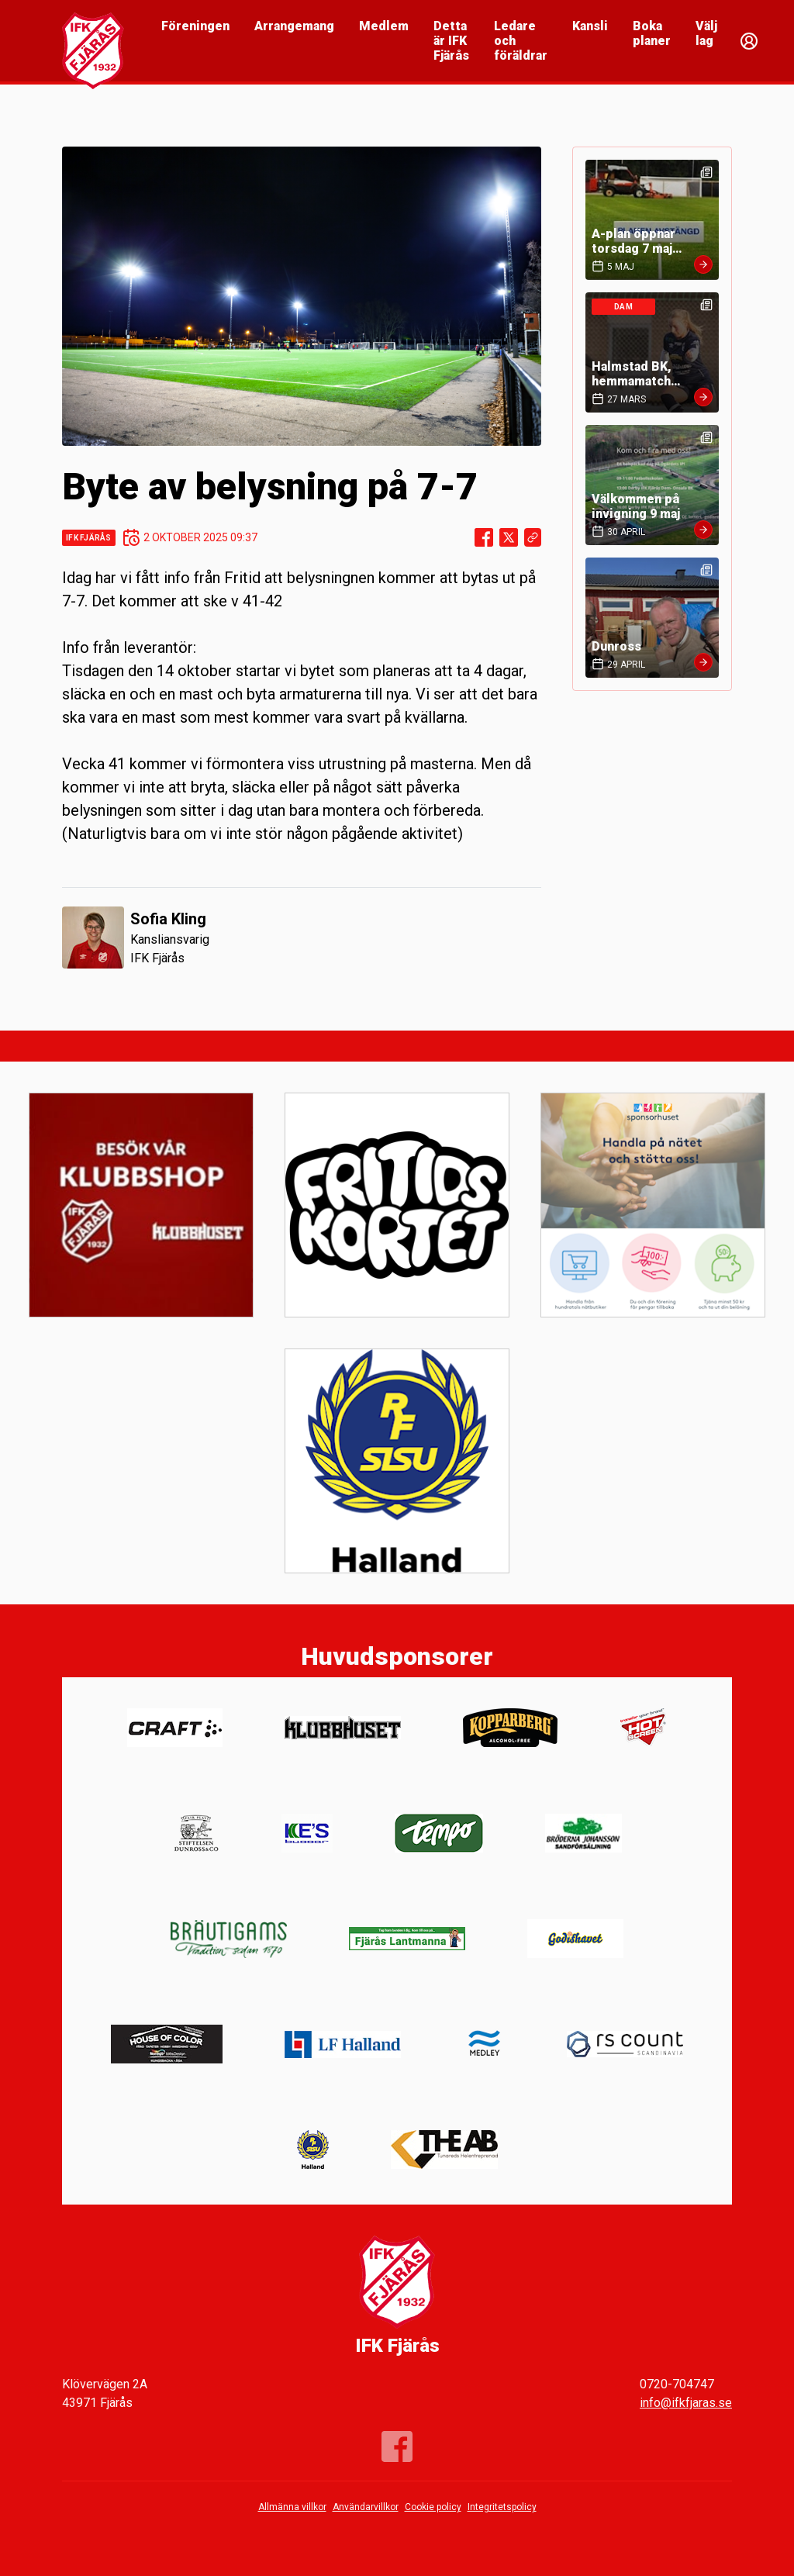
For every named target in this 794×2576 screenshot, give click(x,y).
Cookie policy (433, 2507)
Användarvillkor (366, 2507)
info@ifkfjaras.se (686, 2402)
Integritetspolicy (502, 2507)
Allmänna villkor (292, 2507)
